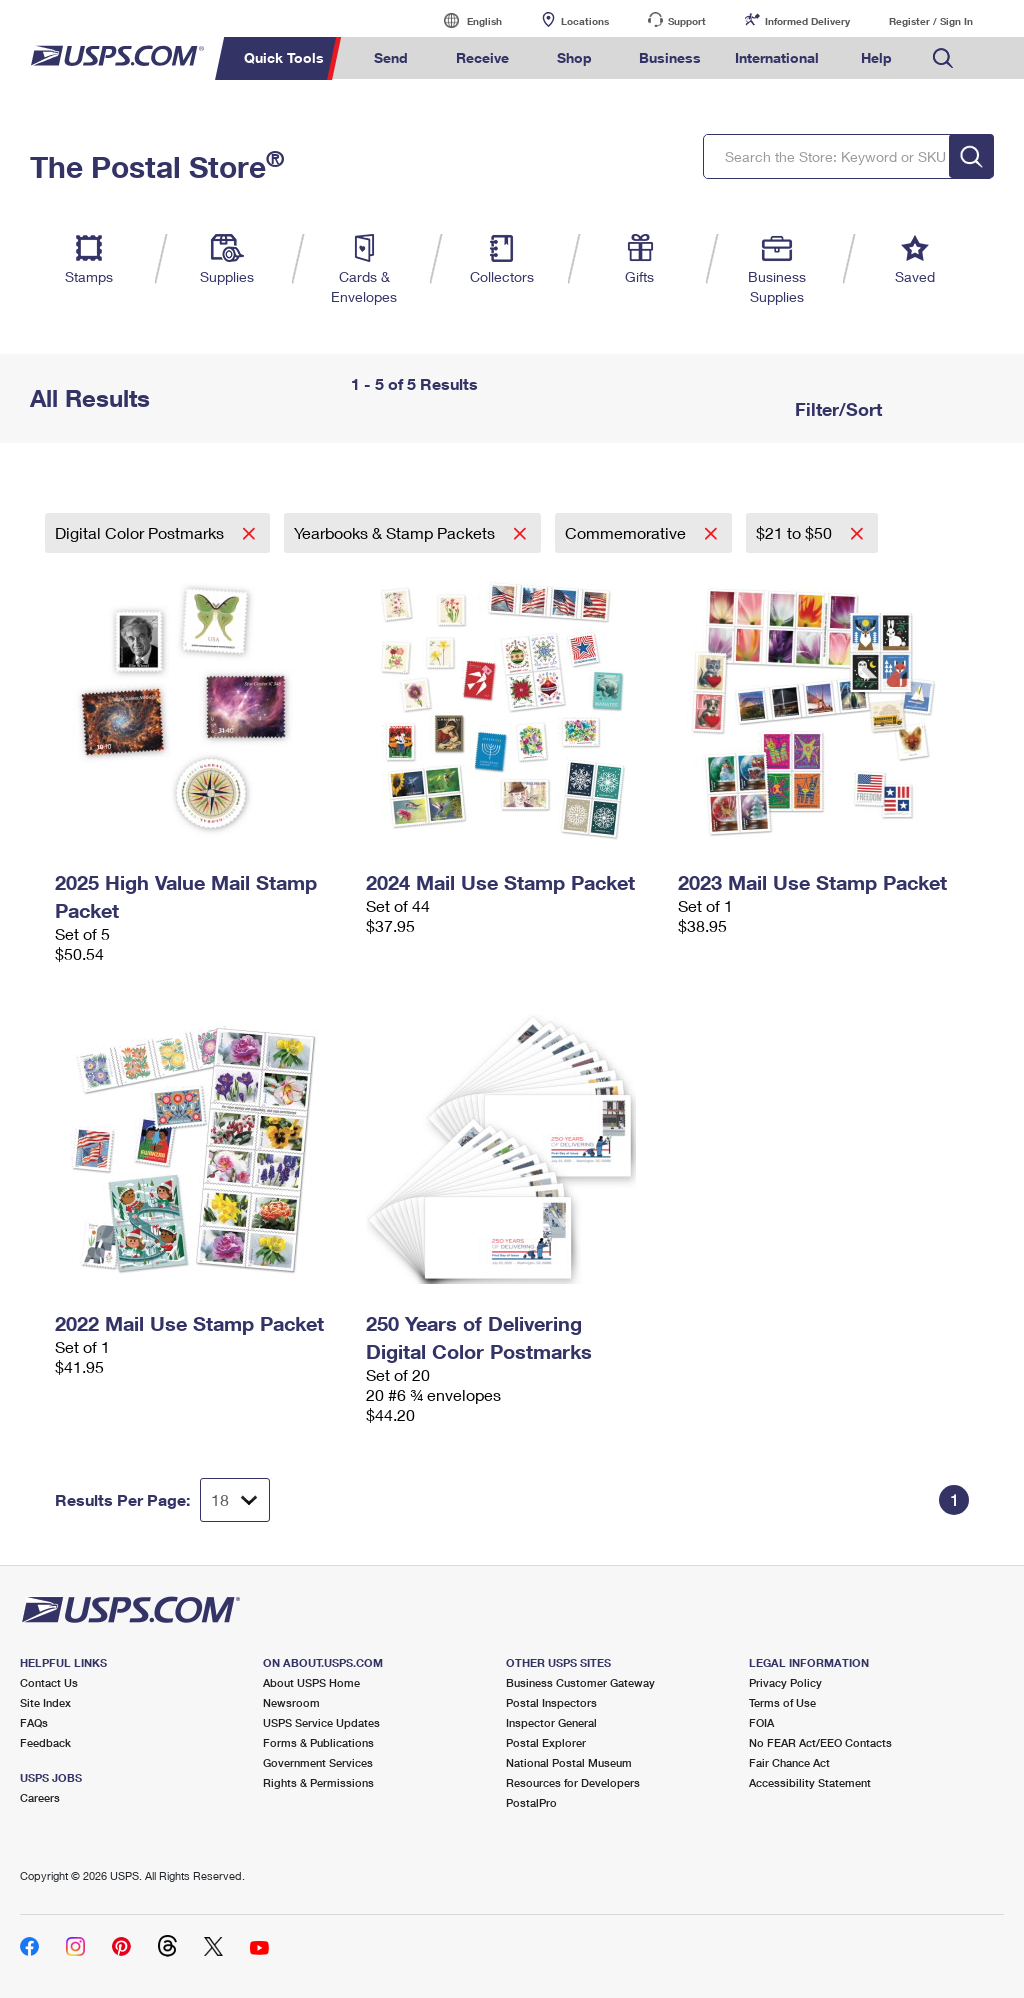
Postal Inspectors (551, 1702)
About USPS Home (311, 1682)
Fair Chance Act (789, 1762)
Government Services (318, 1762)
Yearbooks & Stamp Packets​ (396, 532)
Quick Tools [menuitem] (284, 57)
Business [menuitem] (670, 57)
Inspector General (551, 1722)
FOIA (761, 1722)
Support (687, 21)
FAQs (34, 1722)
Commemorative (627, 532)
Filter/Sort (836, 409)
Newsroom (291, 1702)
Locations (585, 21)
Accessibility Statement (810, 1782)
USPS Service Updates (321, 1722)
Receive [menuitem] (482, 57)
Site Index (45, 1702)
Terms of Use (782, 1702)
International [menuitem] (777, 57)
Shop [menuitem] (574, 57)
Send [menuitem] (391, 57)
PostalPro (531, 1802)
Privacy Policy (785, 1682)
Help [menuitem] (876, 57)
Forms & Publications (318, 1742)
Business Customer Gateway (580, 1682)
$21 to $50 (796, 532)
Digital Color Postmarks (141, 532)
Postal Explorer (546, 1742)
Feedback (45, 1742)
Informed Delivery (807, 21)
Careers (40, 1797)
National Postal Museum (569, 1762)
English (464, 20)
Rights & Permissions (318, 1782)
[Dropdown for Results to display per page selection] (235, 1500)
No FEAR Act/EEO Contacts (820, 1742)
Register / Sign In (931, 21)
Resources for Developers (573, 1782)
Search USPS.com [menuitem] (943, 58)
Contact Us (49, 1682)
